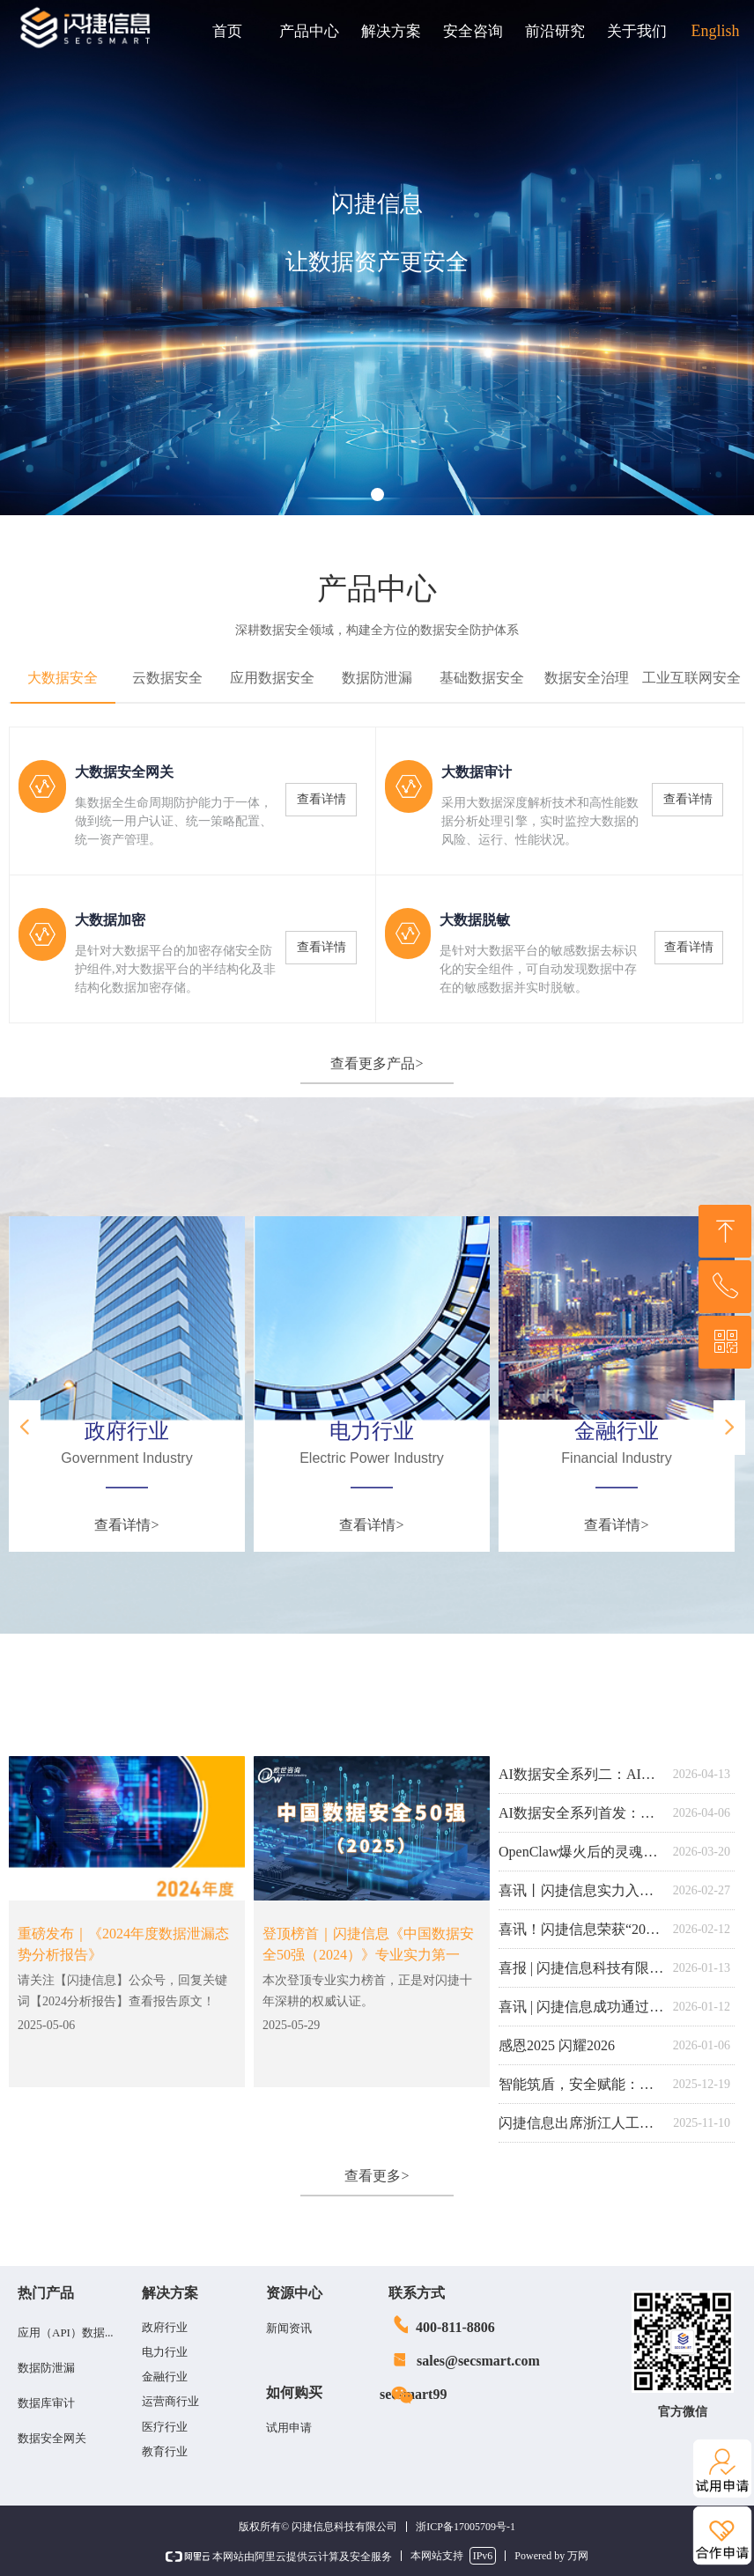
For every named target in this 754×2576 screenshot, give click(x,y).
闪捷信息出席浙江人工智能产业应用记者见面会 (581, 2122)
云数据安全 (167, 677)
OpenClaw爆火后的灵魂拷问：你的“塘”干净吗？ (581, 1851)
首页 (227, 31)
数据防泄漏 (377, 677)
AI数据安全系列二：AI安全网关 (581, 1774)
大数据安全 (62, 677)
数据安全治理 (586, 677)
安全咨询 (473, 31)
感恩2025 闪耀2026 (557, 2045)
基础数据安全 (482, 677)
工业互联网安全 (691, 677)
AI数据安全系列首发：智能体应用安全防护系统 (581, 1812)
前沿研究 (555, 31)
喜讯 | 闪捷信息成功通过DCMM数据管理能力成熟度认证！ (581, 2006)
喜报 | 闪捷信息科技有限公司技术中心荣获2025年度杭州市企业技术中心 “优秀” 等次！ (581, 1967)
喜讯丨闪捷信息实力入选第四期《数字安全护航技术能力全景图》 (581, 1890)
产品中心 (309, 31)
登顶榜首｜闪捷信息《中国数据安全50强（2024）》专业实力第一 (368, 1944)
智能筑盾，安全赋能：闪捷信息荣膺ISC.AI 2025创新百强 (581, 2084)
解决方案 (391, 31)
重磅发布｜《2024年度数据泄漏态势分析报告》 (123, 1944)
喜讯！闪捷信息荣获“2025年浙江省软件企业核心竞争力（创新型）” (581, 1929)
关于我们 (637, 31)
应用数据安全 (272, 677)
